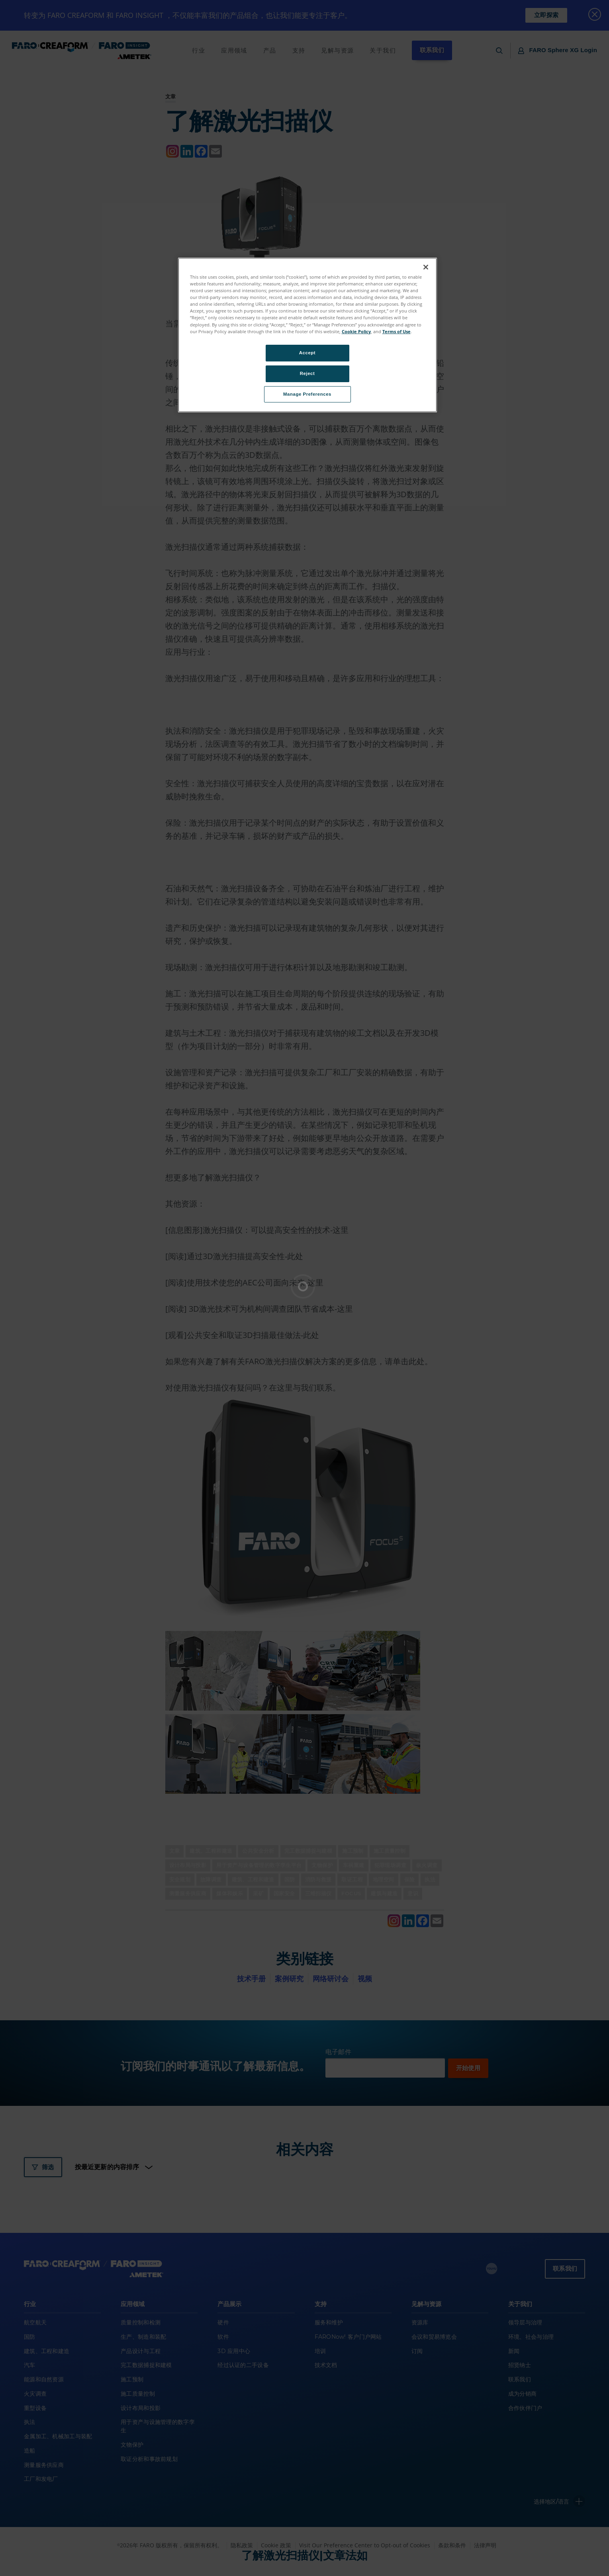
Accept (307, 352)
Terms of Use (396, 331)
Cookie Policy (356, 331)
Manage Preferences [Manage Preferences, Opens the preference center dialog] (307, 394)
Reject (307, 373)
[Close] (426, 267)
